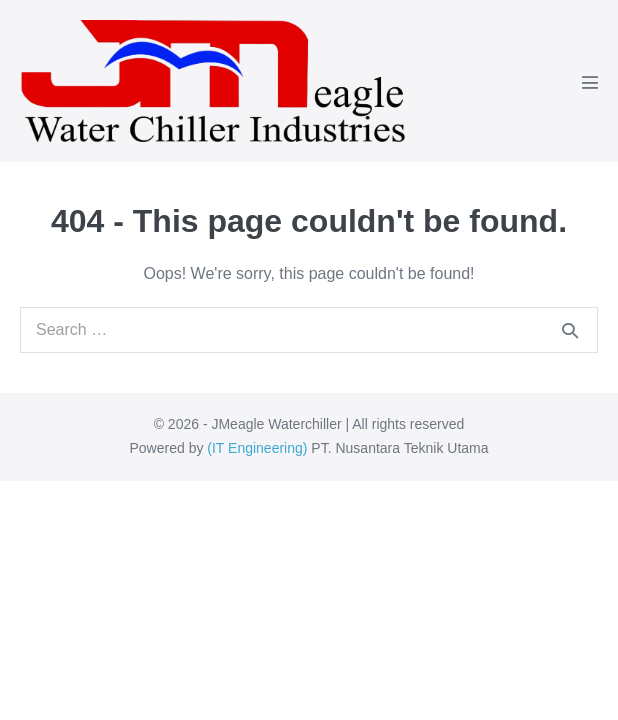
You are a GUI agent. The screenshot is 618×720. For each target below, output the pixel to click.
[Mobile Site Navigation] (590, 82)
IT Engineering (257, 448)
